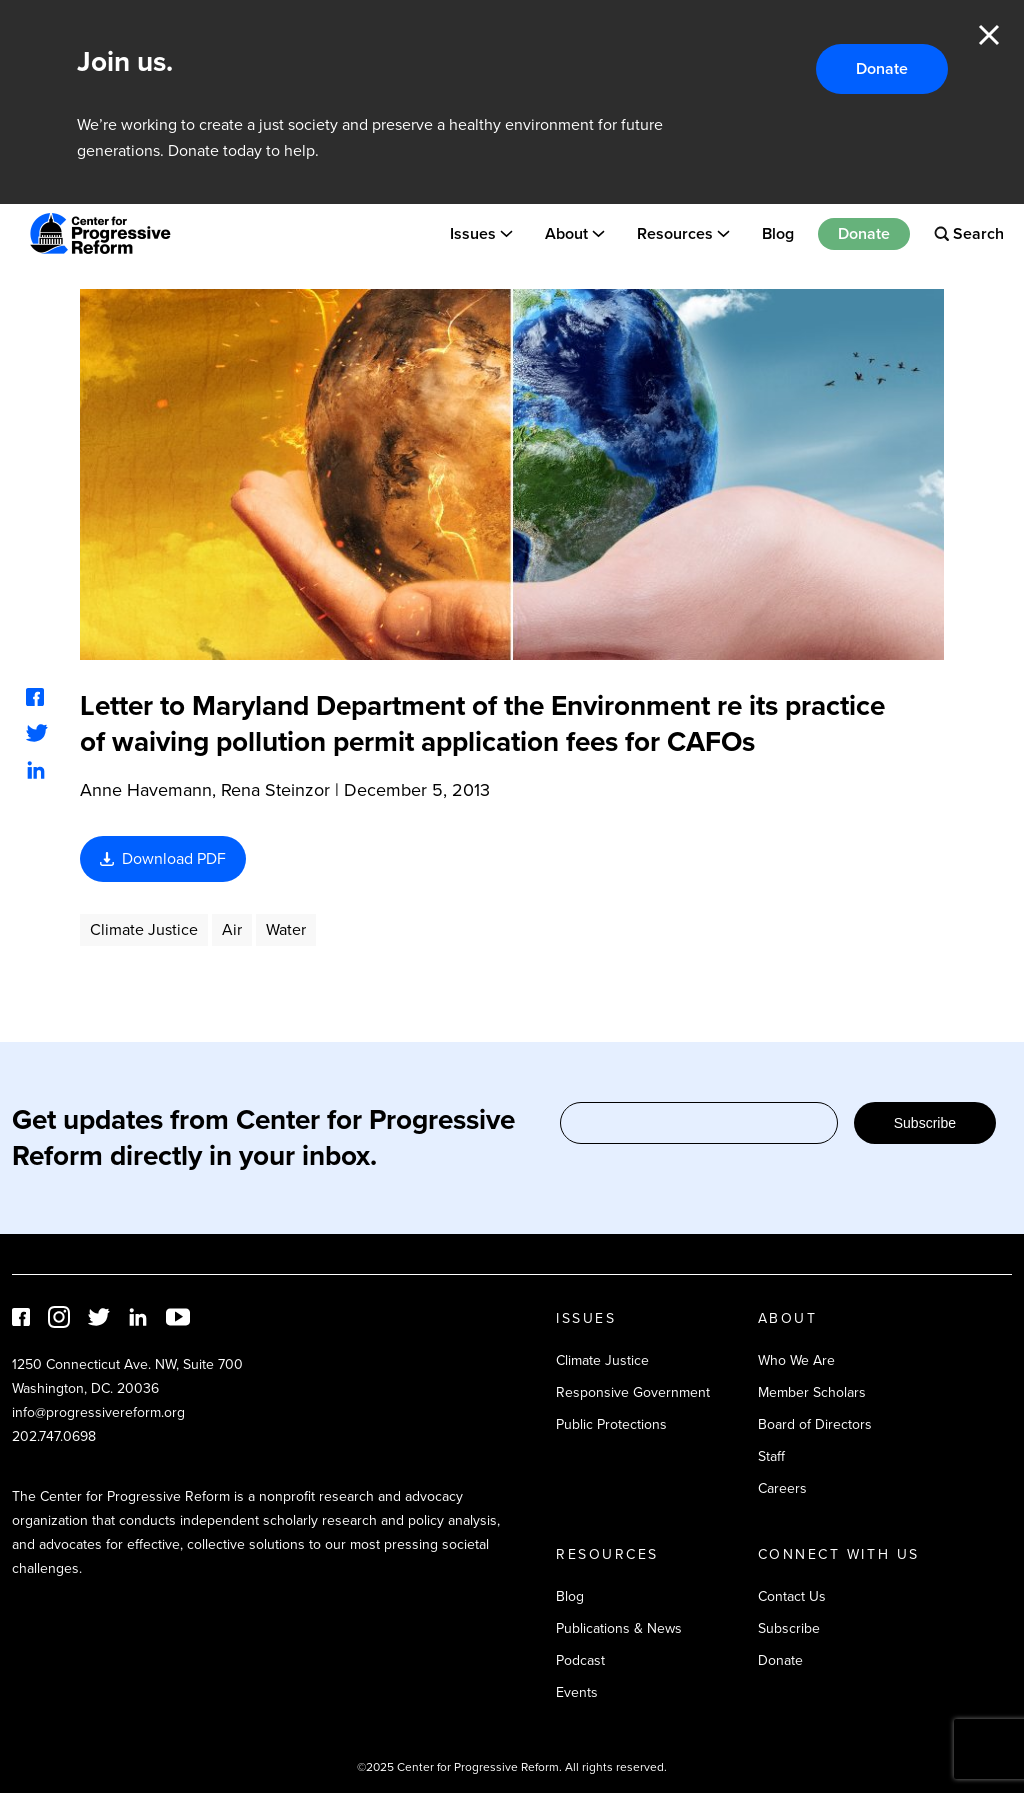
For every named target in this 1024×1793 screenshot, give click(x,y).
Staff (771, 1456)
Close (989, 35)
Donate (882, 68)
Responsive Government (633, 1392)
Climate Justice (144, 929)
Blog (778, 233)
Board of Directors (815, 1424)
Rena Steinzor (275, 790)
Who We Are (796, 1360)
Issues (473, 233)
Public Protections (611, 1424)
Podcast (580, 1660)
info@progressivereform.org (98, 1412)
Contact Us (792, 1596)
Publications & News (619, 1628)
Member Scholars (812, 1392)
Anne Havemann (146, 790)
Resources (675, 233)
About (566, 233)
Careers (782, 1488)
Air (232, 929)
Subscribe (925, 1123)
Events (577, 1692)
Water (286, 929)
